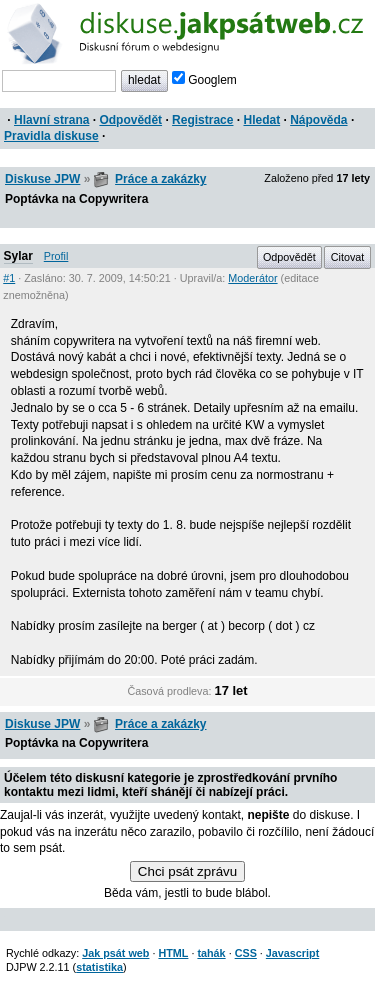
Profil (56, 256)
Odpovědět (130, 120)
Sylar (18, 256)
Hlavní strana (51, 120)
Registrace (202, 120)
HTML (173, 953)
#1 (9, 278)
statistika (99, 967)
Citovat (348, 257)
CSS (246, 953)
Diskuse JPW (42, 179)
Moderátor (252, 278)
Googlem (204, 80)
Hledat (261, 120)
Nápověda (318, 120)
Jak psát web (115, 953)
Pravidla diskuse (51, 136)
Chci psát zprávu (187, 871)
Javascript (292, 953)
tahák (211, 953)
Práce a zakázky (160, 179)
